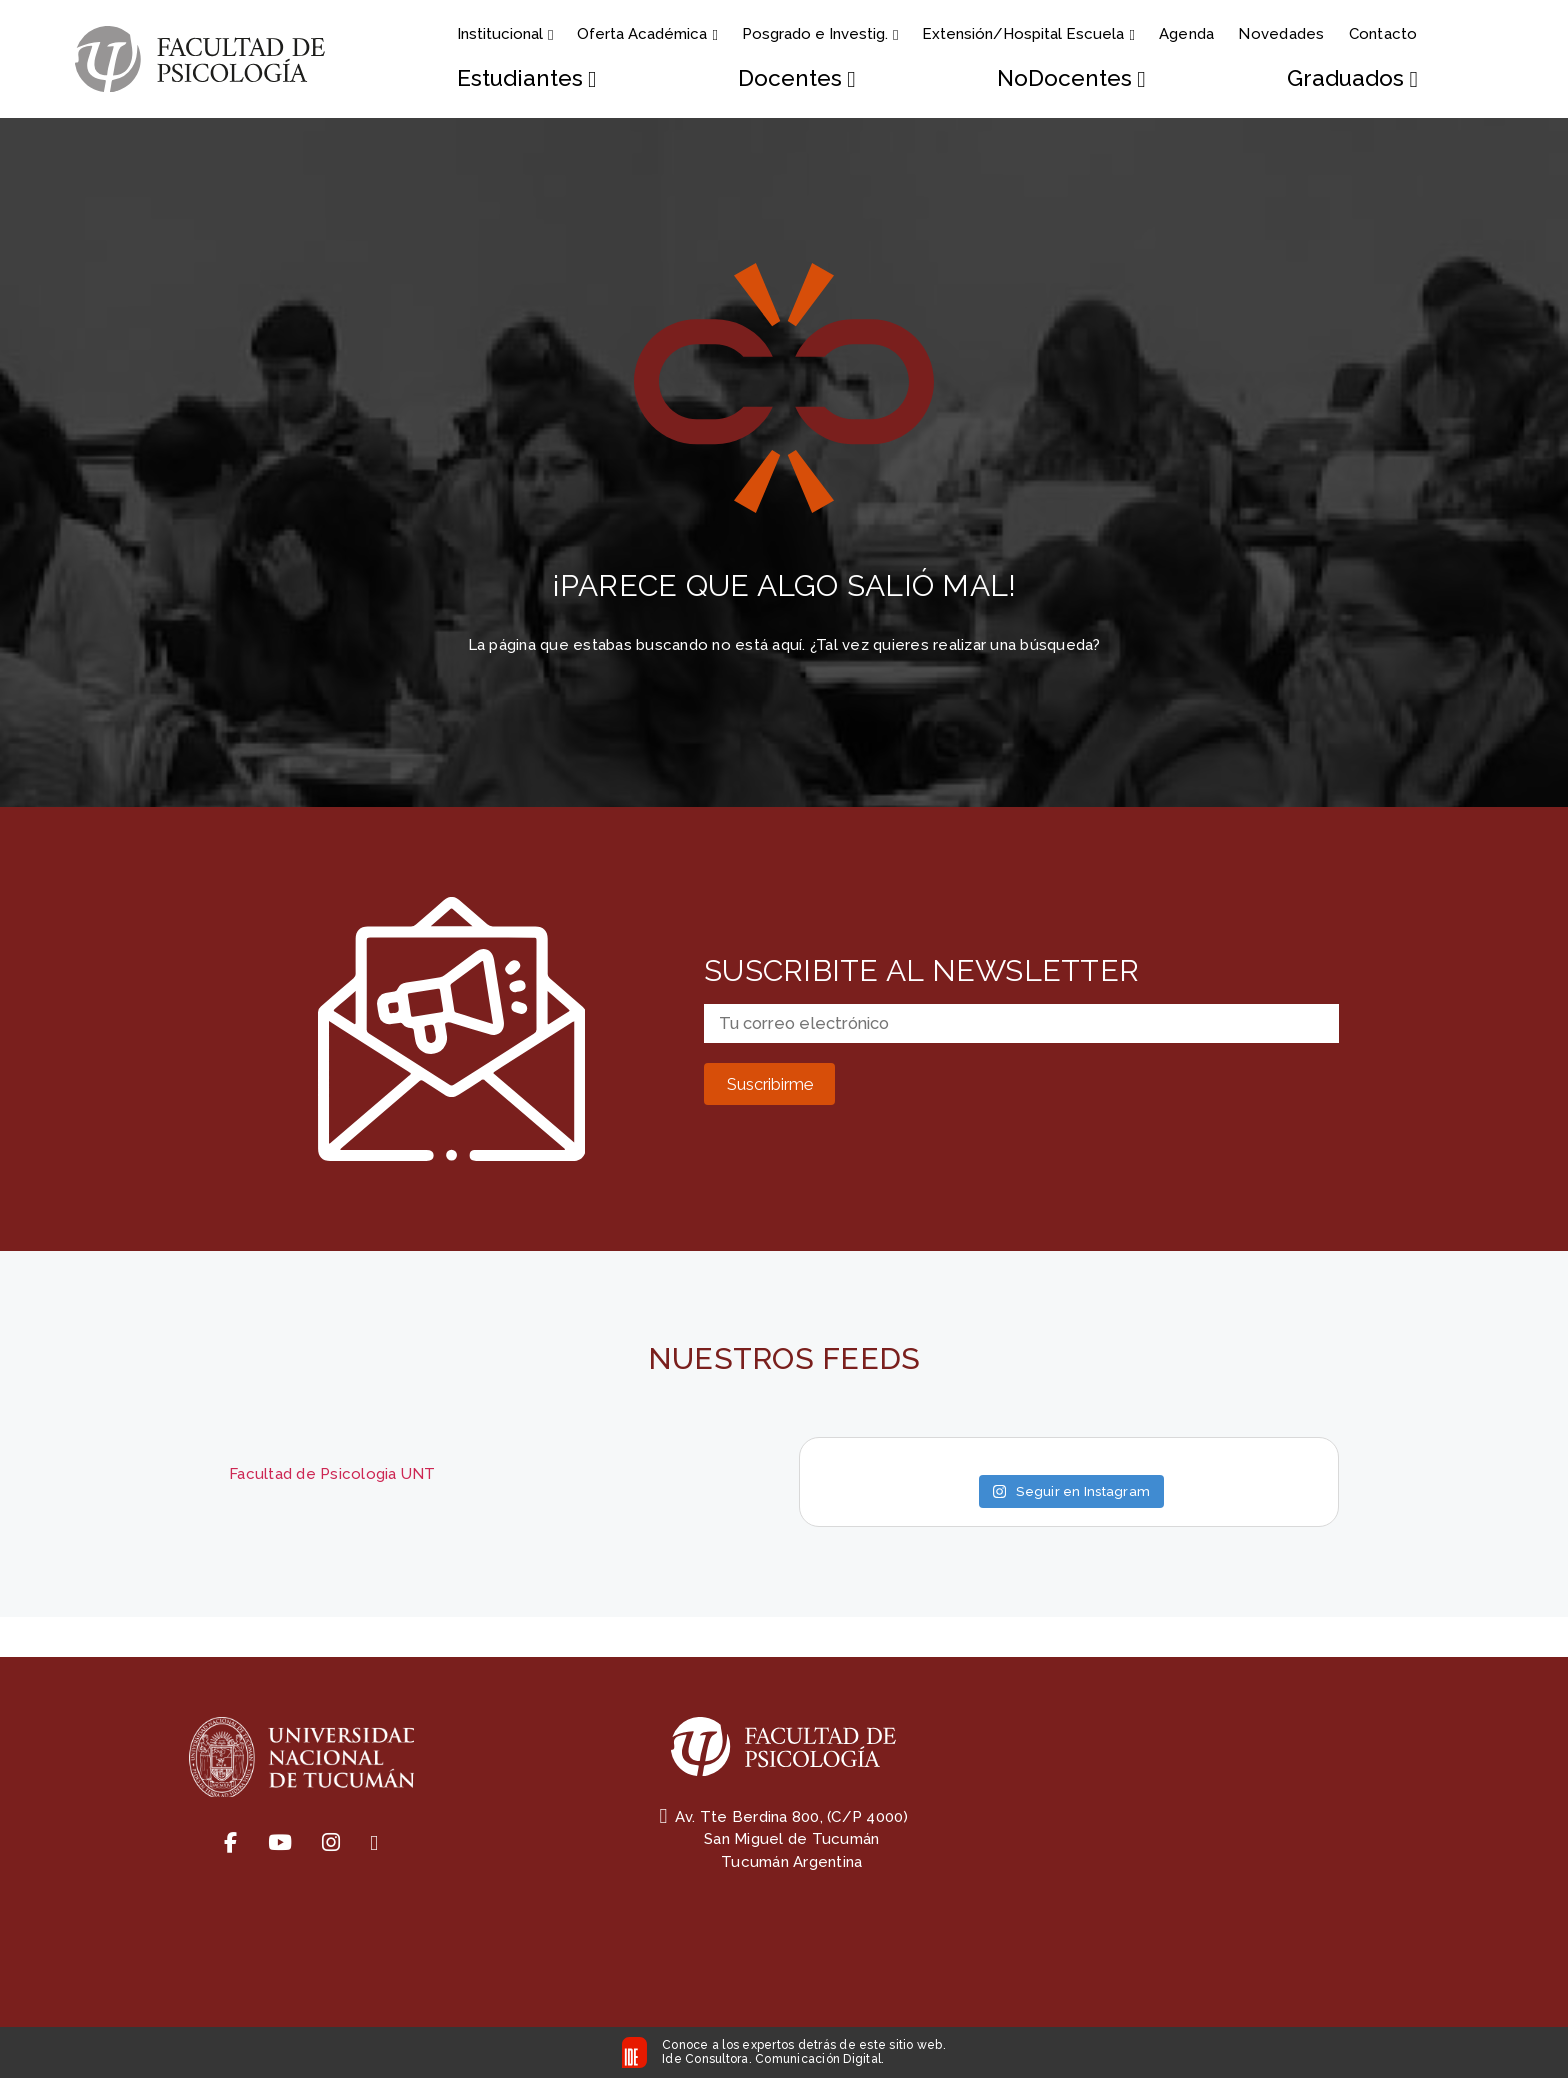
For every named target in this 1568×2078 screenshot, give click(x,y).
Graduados (1352, 78)
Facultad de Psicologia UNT (332, 1474)
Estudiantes (526, 78)
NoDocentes (1071, 78)
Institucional (505, 34)
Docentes (796, 78)
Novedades (1281, 34)
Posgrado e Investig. (820, 34)
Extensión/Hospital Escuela (1028, 34)
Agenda (1187, 34)
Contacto (1383, 34)
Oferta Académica (647, 34)
